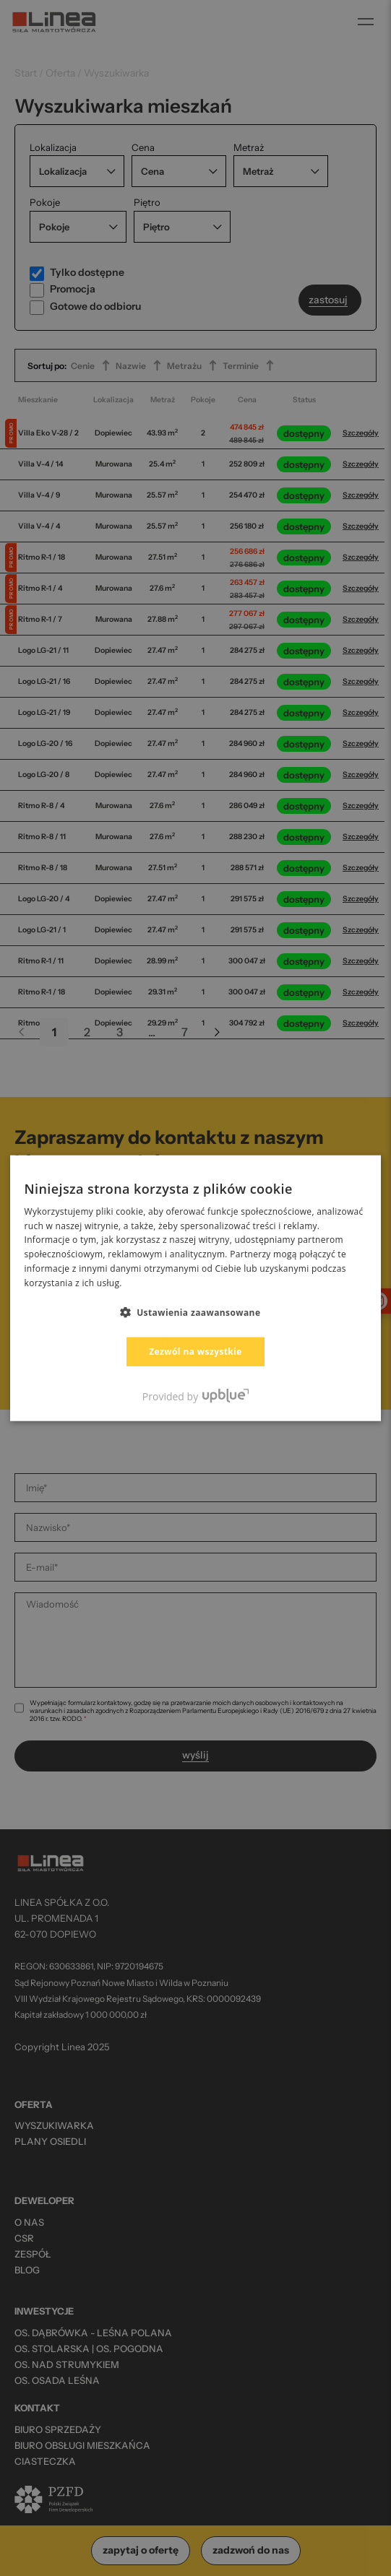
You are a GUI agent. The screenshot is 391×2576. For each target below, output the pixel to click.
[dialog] (196, 1288)
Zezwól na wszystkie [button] (195, 1351)
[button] (196, 1311)
